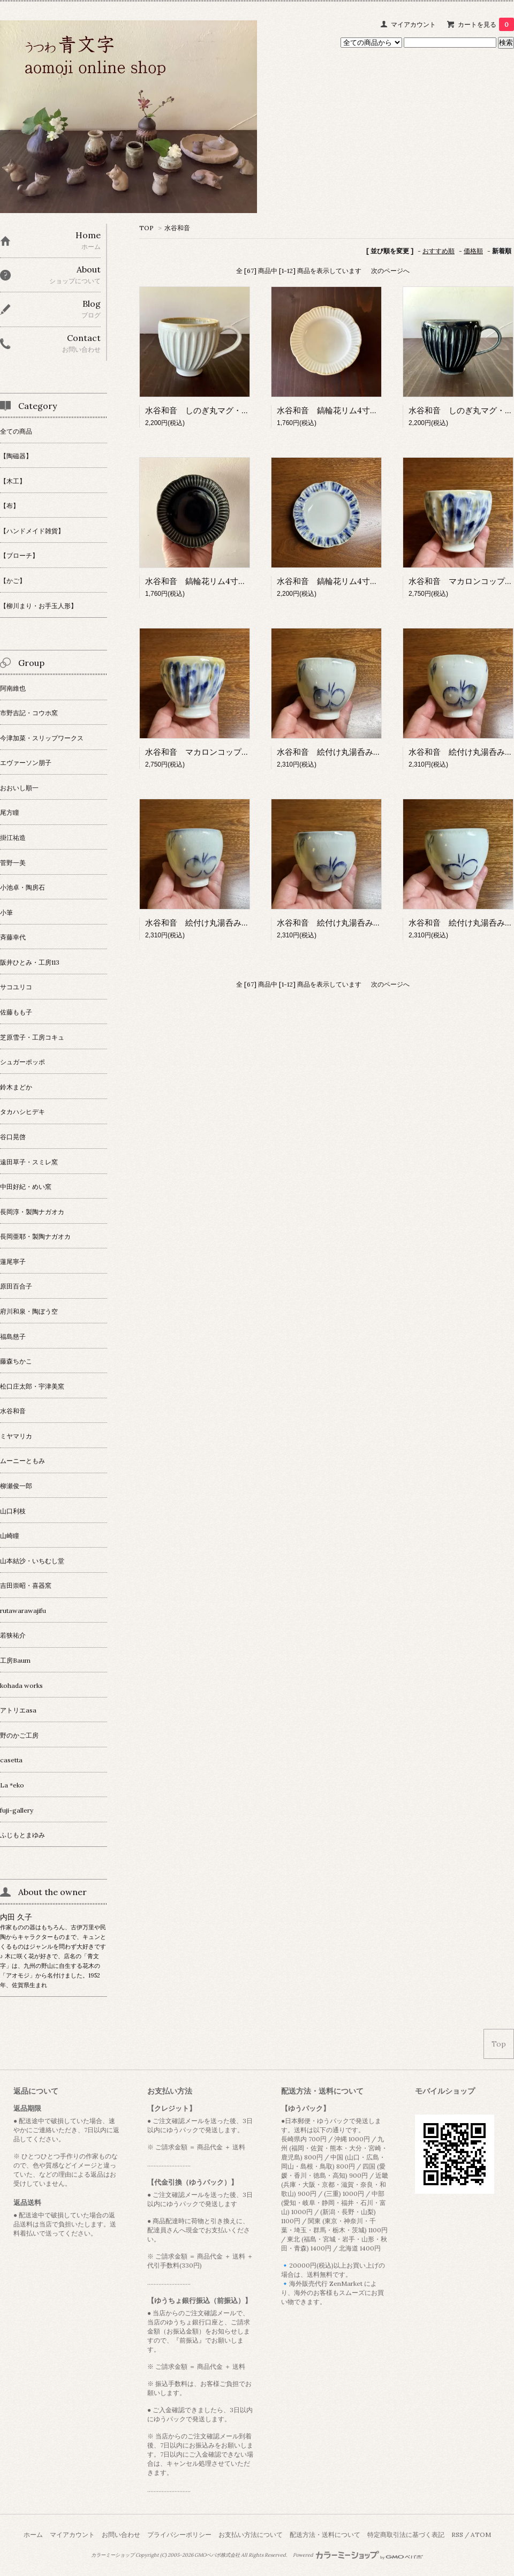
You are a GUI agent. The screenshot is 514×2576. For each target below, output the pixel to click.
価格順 (473, 251)
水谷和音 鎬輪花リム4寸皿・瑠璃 (207, 581)
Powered (358, 2555)
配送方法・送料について (325, 2534)
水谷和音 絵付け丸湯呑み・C (200, 923)
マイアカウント (413, 24)
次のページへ (390, 271)
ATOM (481, 2534)
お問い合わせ (121, 2534)
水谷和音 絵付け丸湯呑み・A (331, 752)
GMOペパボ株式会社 (217, 2555)
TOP (146, 228)
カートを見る (486, 24)
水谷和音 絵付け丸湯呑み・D (332, 923)
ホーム (33, 2534)
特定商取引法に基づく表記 (405, 2534)
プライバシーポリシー (179, 2534)
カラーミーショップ (112, 2555)
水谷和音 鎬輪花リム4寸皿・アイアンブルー (359, 581)
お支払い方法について (250, 2534)
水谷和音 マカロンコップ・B (200, 752)
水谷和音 (177, 228)
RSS (457, 2534)
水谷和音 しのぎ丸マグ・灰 (197, 410)
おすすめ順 (438, 251)
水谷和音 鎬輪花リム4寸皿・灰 (335, 410)
